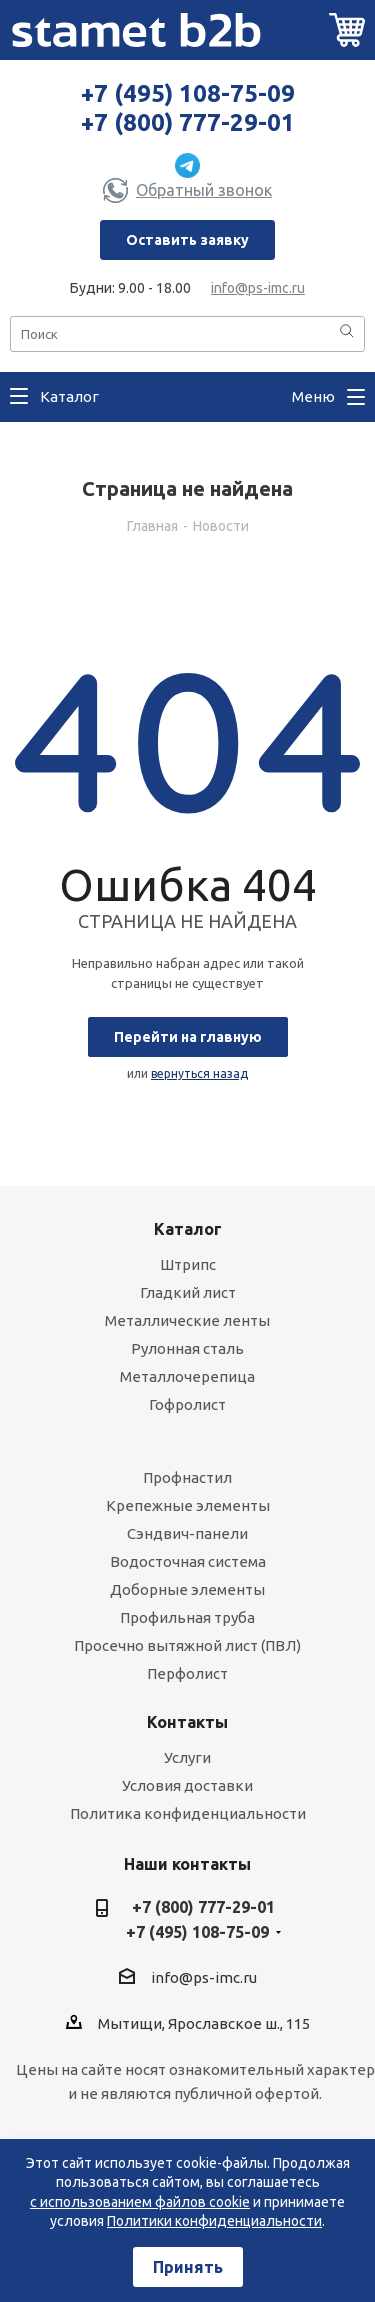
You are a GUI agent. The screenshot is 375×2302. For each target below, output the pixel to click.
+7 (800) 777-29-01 (188, 122)
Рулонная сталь (187, 1348)
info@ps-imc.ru (258, 288)
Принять (188, 2267)
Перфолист (187, 1673)
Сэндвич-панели (187, 1533)
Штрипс (188, 1264)
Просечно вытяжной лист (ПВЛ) (187, 1645)
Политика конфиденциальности (188, 1813)
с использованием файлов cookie (140, 2202)
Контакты (187, 1722)
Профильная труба (187, 1617)
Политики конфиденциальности (214, 2221)
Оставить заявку (187, 240)
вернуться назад (199, 1073)
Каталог (188, 1229)
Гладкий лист (188, 1292)
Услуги (187, 1757)
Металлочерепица (187, 1376)
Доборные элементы (187, 1589)
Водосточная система (188, 1561)
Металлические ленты (187, 1320)
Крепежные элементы (188, 1505)
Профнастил (187, 1477)
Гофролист (187, 1404)
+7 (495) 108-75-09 (188, 93)
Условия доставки (187, 1785)
